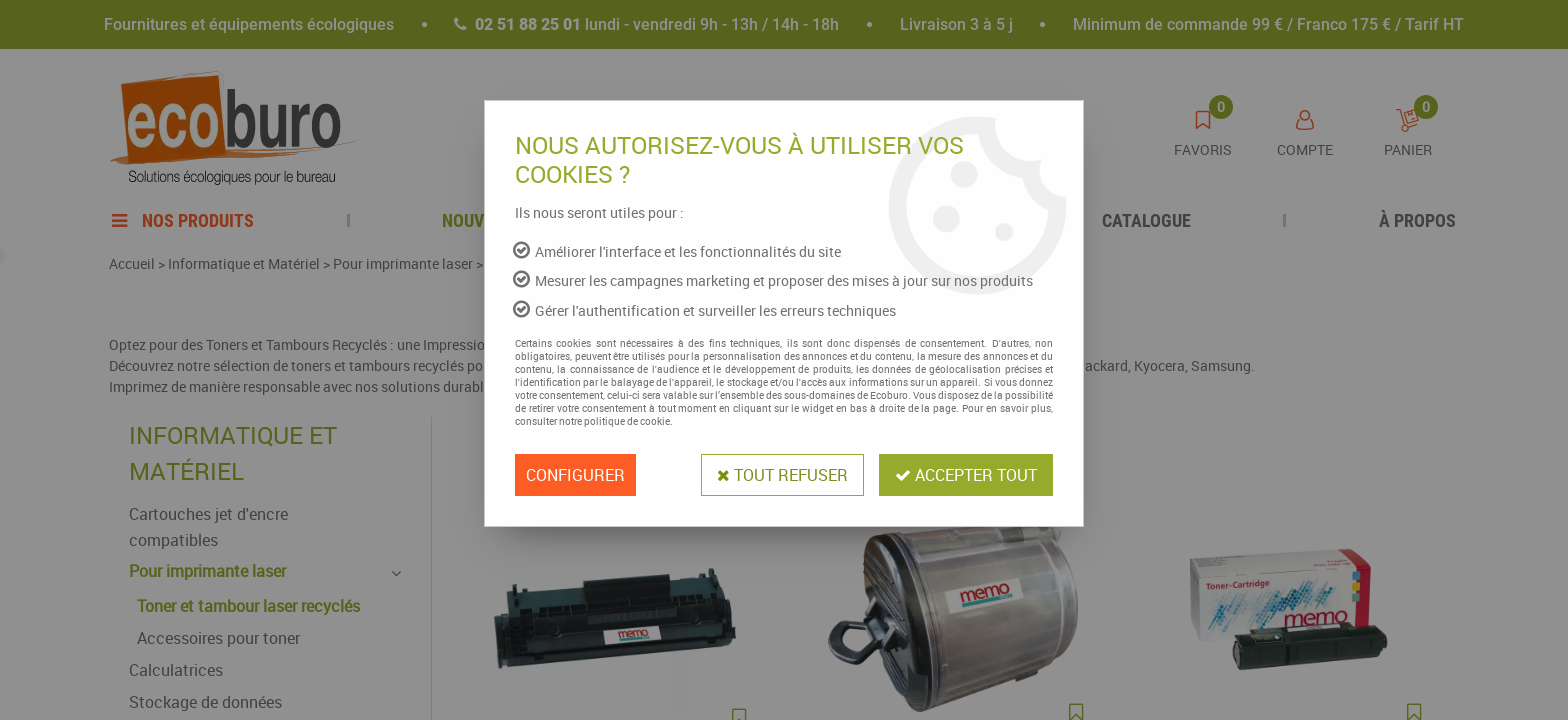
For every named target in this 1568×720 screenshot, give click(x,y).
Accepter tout (966, 475)
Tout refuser (782, 475)
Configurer (575, 475)
